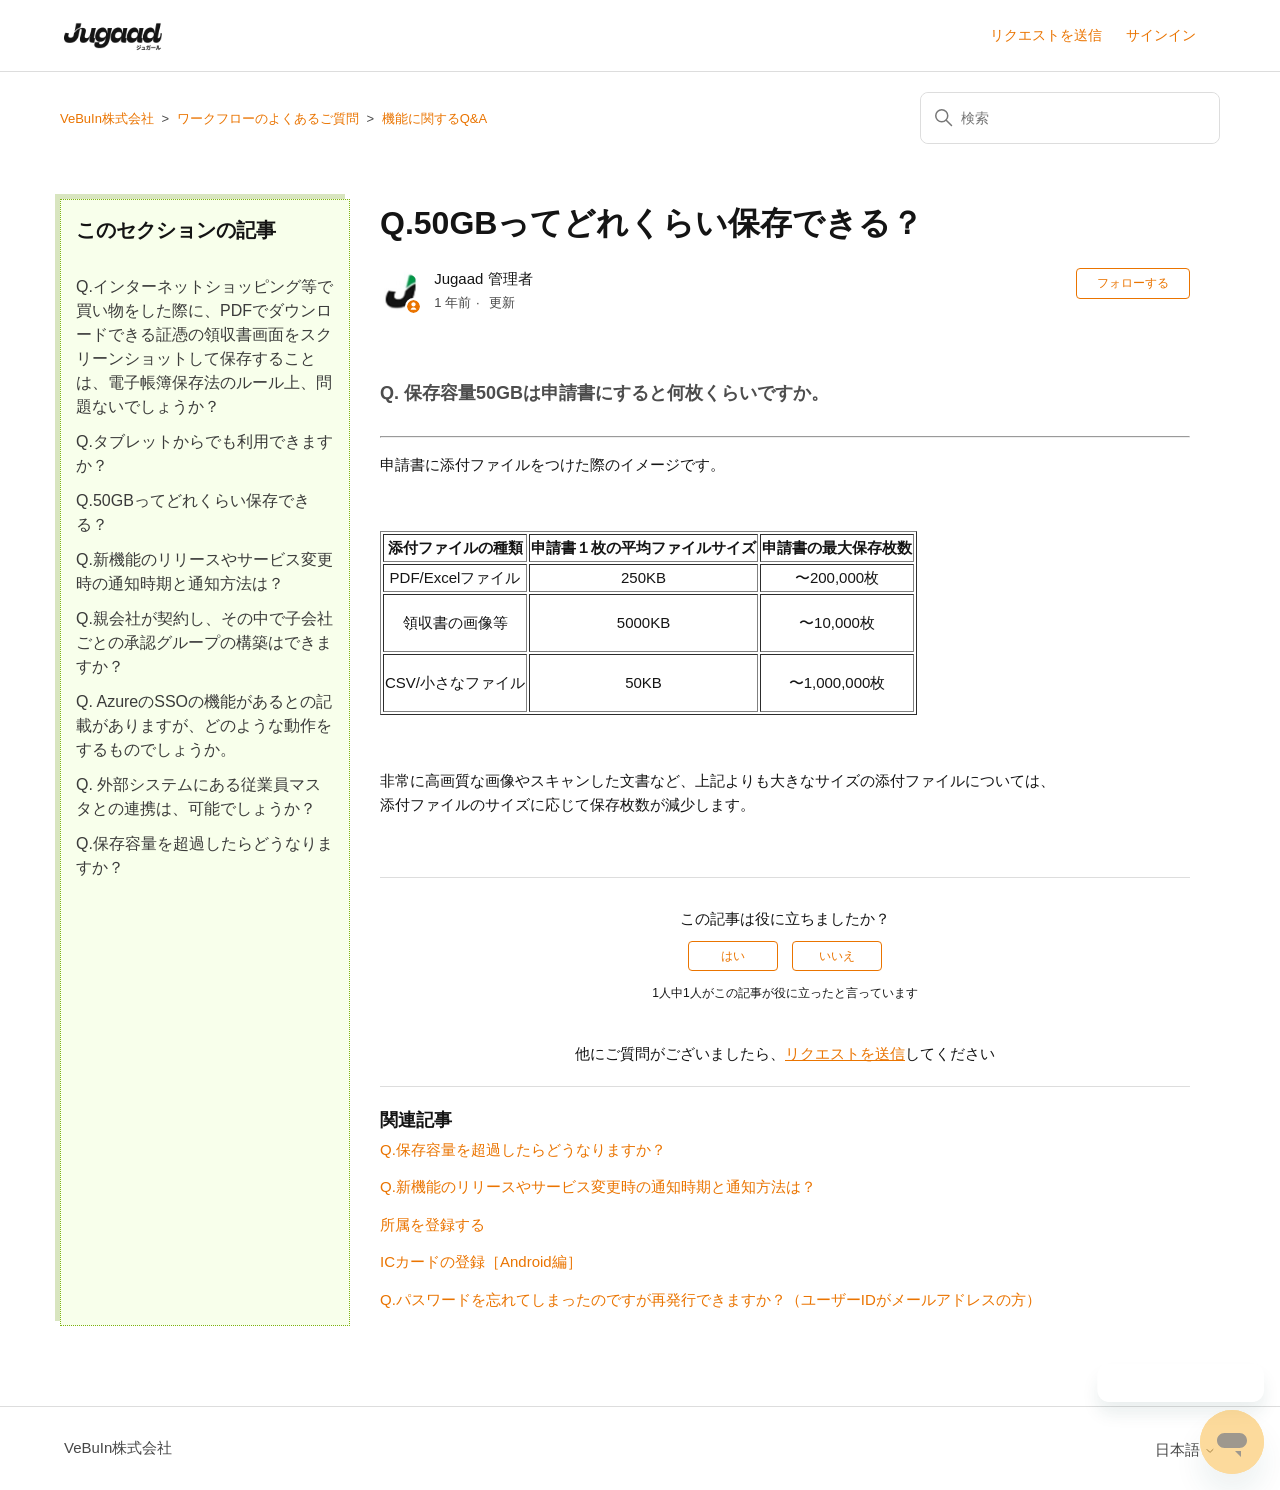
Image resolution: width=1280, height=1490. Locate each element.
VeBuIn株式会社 (107, 118)
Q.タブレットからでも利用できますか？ (204, 453)
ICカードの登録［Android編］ (481, 1261)
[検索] (1070, 118)
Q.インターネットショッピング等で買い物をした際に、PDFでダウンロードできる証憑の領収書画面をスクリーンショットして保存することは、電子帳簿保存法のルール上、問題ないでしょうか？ (204, 346)
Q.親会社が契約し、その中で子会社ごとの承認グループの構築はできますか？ (204, 642)
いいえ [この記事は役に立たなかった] (837, 956)
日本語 (1185, 1449)
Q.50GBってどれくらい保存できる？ (193, 512)
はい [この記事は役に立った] (733, 956)
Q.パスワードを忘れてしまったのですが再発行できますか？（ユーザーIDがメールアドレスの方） (710, 1299)
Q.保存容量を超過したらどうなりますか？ (204, 855)
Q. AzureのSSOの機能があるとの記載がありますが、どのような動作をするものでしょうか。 (204, 725)
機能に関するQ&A (434, 118)
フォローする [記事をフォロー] (1133, 283)
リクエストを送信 (1046, 35)
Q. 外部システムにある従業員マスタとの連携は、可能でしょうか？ (198, 796)
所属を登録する (432, 1224)
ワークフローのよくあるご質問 (268, 118)
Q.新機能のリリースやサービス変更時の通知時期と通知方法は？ (204, 571)
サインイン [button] (1161, 35)
